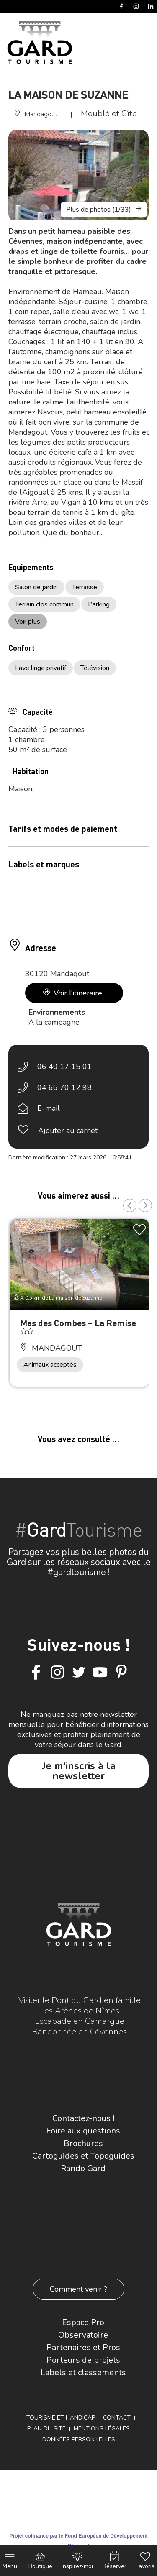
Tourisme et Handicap (60, 2418)
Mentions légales (102, 2429)
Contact (117, 2418)
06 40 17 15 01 (64, 1067)
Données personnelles (78, 2439)
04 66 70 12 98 (64, 1087)
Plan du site (46, 2429)
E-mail (48, 1108)
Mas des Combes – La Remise (78, 1322)
